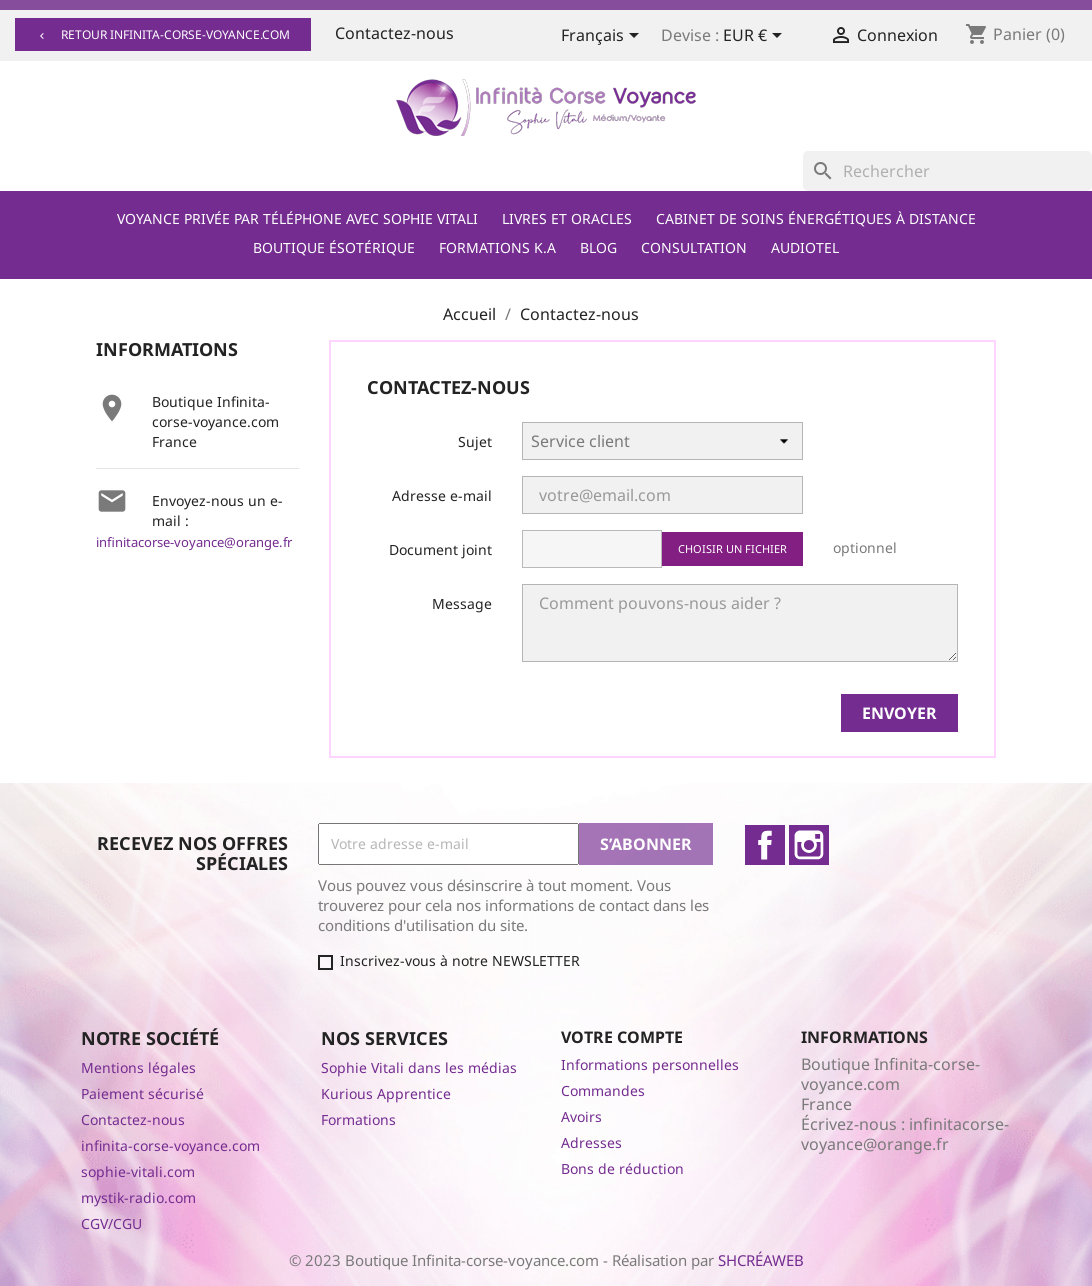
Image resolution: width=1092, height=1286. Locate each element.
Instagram (809, 845)
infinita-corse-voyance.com (170, 1145)
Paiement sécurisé (142, 1093)
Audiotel (805, 247)
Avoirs (581, 1116)
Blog (598, 247)
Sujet (475, 441)
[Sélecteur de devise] (756, 37)
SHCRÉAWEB (761, 1260)
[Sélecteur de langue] (603, 37)
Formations (358, 1119)
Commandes (603, 1090)
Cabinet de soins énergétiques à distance (816, 218)
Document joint (440, 549)
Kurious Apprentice (386, 1093)
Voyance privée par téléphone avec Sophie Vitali (297, 218)
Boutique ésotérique (334, 247)
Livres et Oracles (567, 218)
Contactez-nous (394, 33)
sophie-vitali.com (138, 1171)
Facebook (765, 845)
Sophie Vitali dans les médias (419, 1067)
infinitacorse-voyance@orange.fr (194, 542)
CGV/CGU (111, 1223)
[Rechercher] (947, 171)
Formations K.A (497, 247)
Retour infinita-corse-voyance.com (163, 34)
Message (462, 603)
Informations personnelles (650, 1064)
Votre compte (622, 1037)
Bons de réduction (622, 1168)
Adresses (591, 1142)
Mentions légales (138, 1067)
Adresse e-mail (442, 495)
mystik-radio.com (138, 1197)
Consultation (694, 247)
